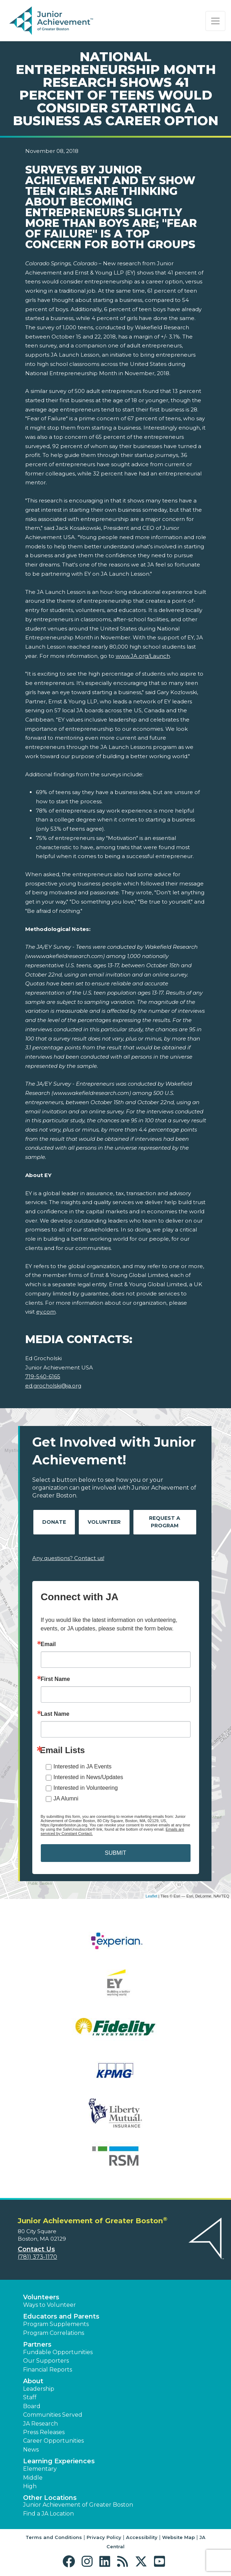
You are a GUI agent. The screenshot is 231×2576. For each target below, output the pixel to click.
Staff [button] (30, 2397)
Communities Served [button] (52, 2414)
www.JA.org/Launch (143, 656)
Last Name (55, 1714)
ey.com (46, 1311)
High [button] (30, 2486)
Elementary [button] (40, 2468)
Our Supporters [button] (46, 2360)
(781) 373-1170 (37, 2256)
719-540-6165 (42, 1376)
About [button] (33, 2381)
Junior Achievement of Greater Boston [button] (78, 2504)
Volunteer (104, 1522)
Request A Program (164, 1522)
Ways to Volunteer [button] (49, 2304)
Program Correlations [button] (53, 2333)
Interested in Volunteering (86, 1788)
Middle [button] (33, 2477)
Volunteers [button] (41, 2297)
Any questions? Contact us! (68, 1558)
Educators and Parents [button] (61, 2316)
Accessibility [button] (142, 2537)
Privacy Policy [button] (104, 2537)
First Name (55, 1679)
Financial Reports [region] (47, 2369)
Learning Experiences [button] (59, 2461)
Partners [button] (37, 2344)
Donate (54, 1522)
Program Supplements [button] (56, 2324)
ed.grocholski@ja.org (53, 1385)
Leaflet (151, 1896)
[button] (70, 2561)
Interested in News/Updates (88, 1777)
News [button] (31, 2449)
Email (48, 1644)
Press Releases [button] (44, 2432)
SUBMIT (115, 1853)
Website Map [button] (178, 2537)
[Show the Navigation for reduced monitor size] (215, 21)
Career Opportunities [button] (53, 2440)
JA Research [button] (40, 2423)
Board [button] (31, 2406)
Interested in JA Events (83, 1766)
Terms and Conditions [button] (54, 2537)
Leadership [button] (38, 2388)
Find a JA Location (48, 2513)
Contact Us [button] (36, 2249)
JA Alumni (66, 1798)
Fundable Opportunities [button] (58, 2352)
